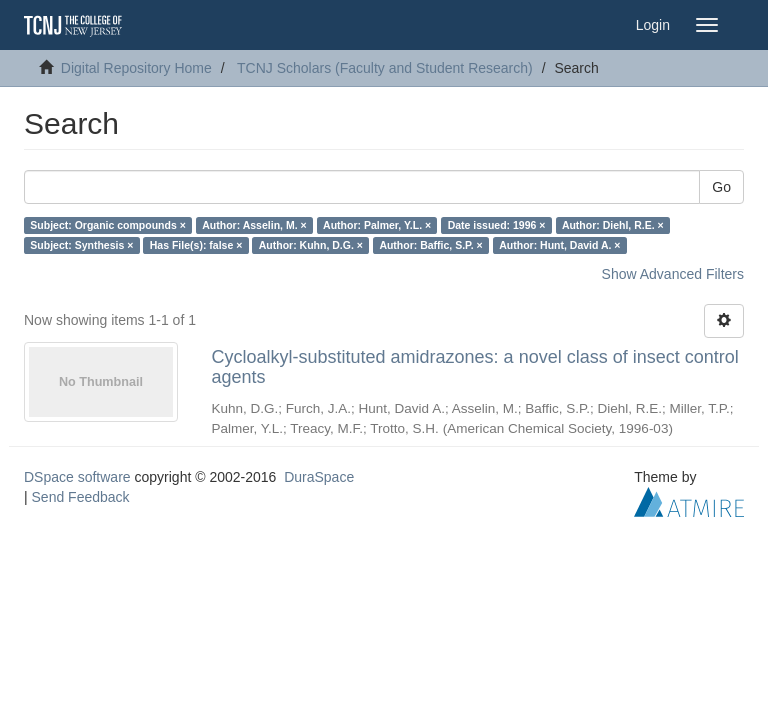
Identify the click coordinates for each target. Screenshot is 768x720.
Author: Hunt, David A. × (559, 245)
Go (721, 187)
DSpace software (77, 477)
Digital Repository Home (136, 68)
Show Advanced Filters (673, 274)
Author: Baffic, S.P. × (430, 245)
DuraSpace (319, 477)
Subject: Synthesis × (81, 245)
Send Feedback (81, 497)
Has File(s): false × (196, 245)
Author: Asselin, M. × (254, 225)
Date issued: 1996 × (497, 225)
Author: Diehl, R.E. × (613, 225)
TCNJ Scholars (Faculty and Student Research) (385, 68)
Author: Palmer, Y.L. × (377, 225)
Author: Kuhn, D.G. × (311, 245)
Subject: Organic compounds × (107, 225)
